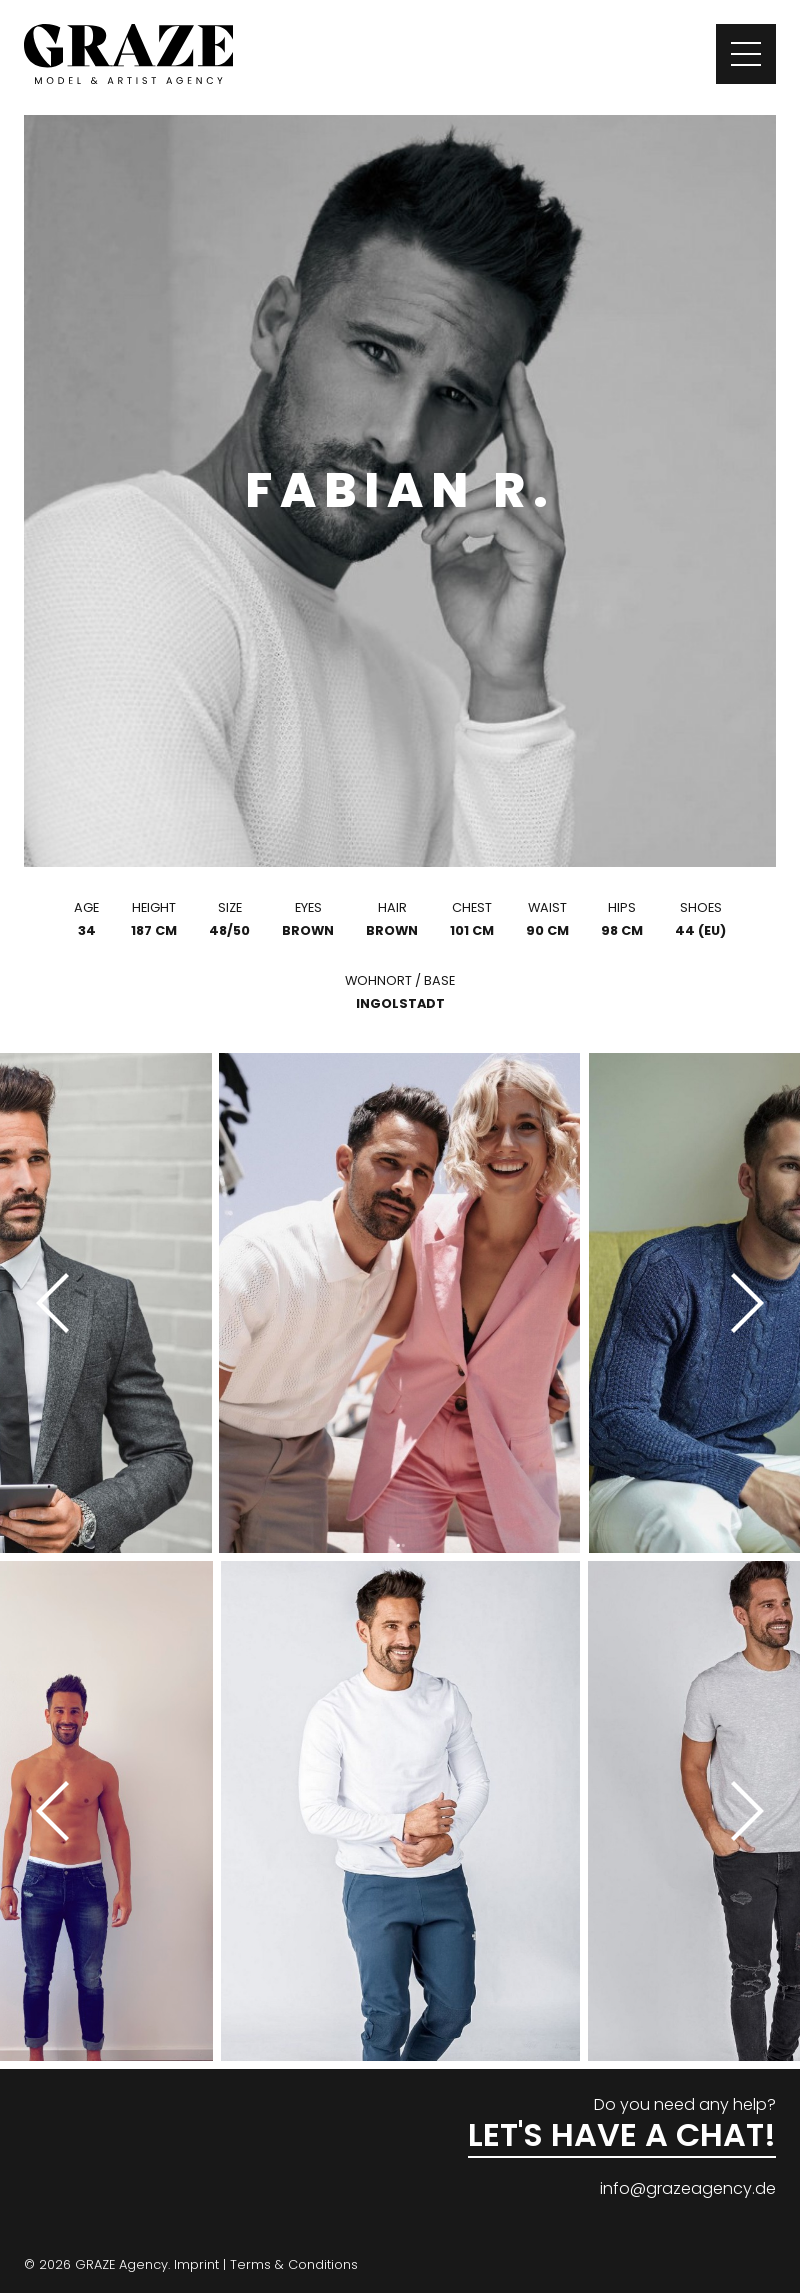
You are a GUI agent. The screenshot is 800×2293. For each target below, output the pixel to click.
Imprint (196, 2264)
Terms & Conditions (294, 2264)
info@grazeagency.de (688, 2188)
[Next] (740, 1303)
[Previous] (60, 1303)
